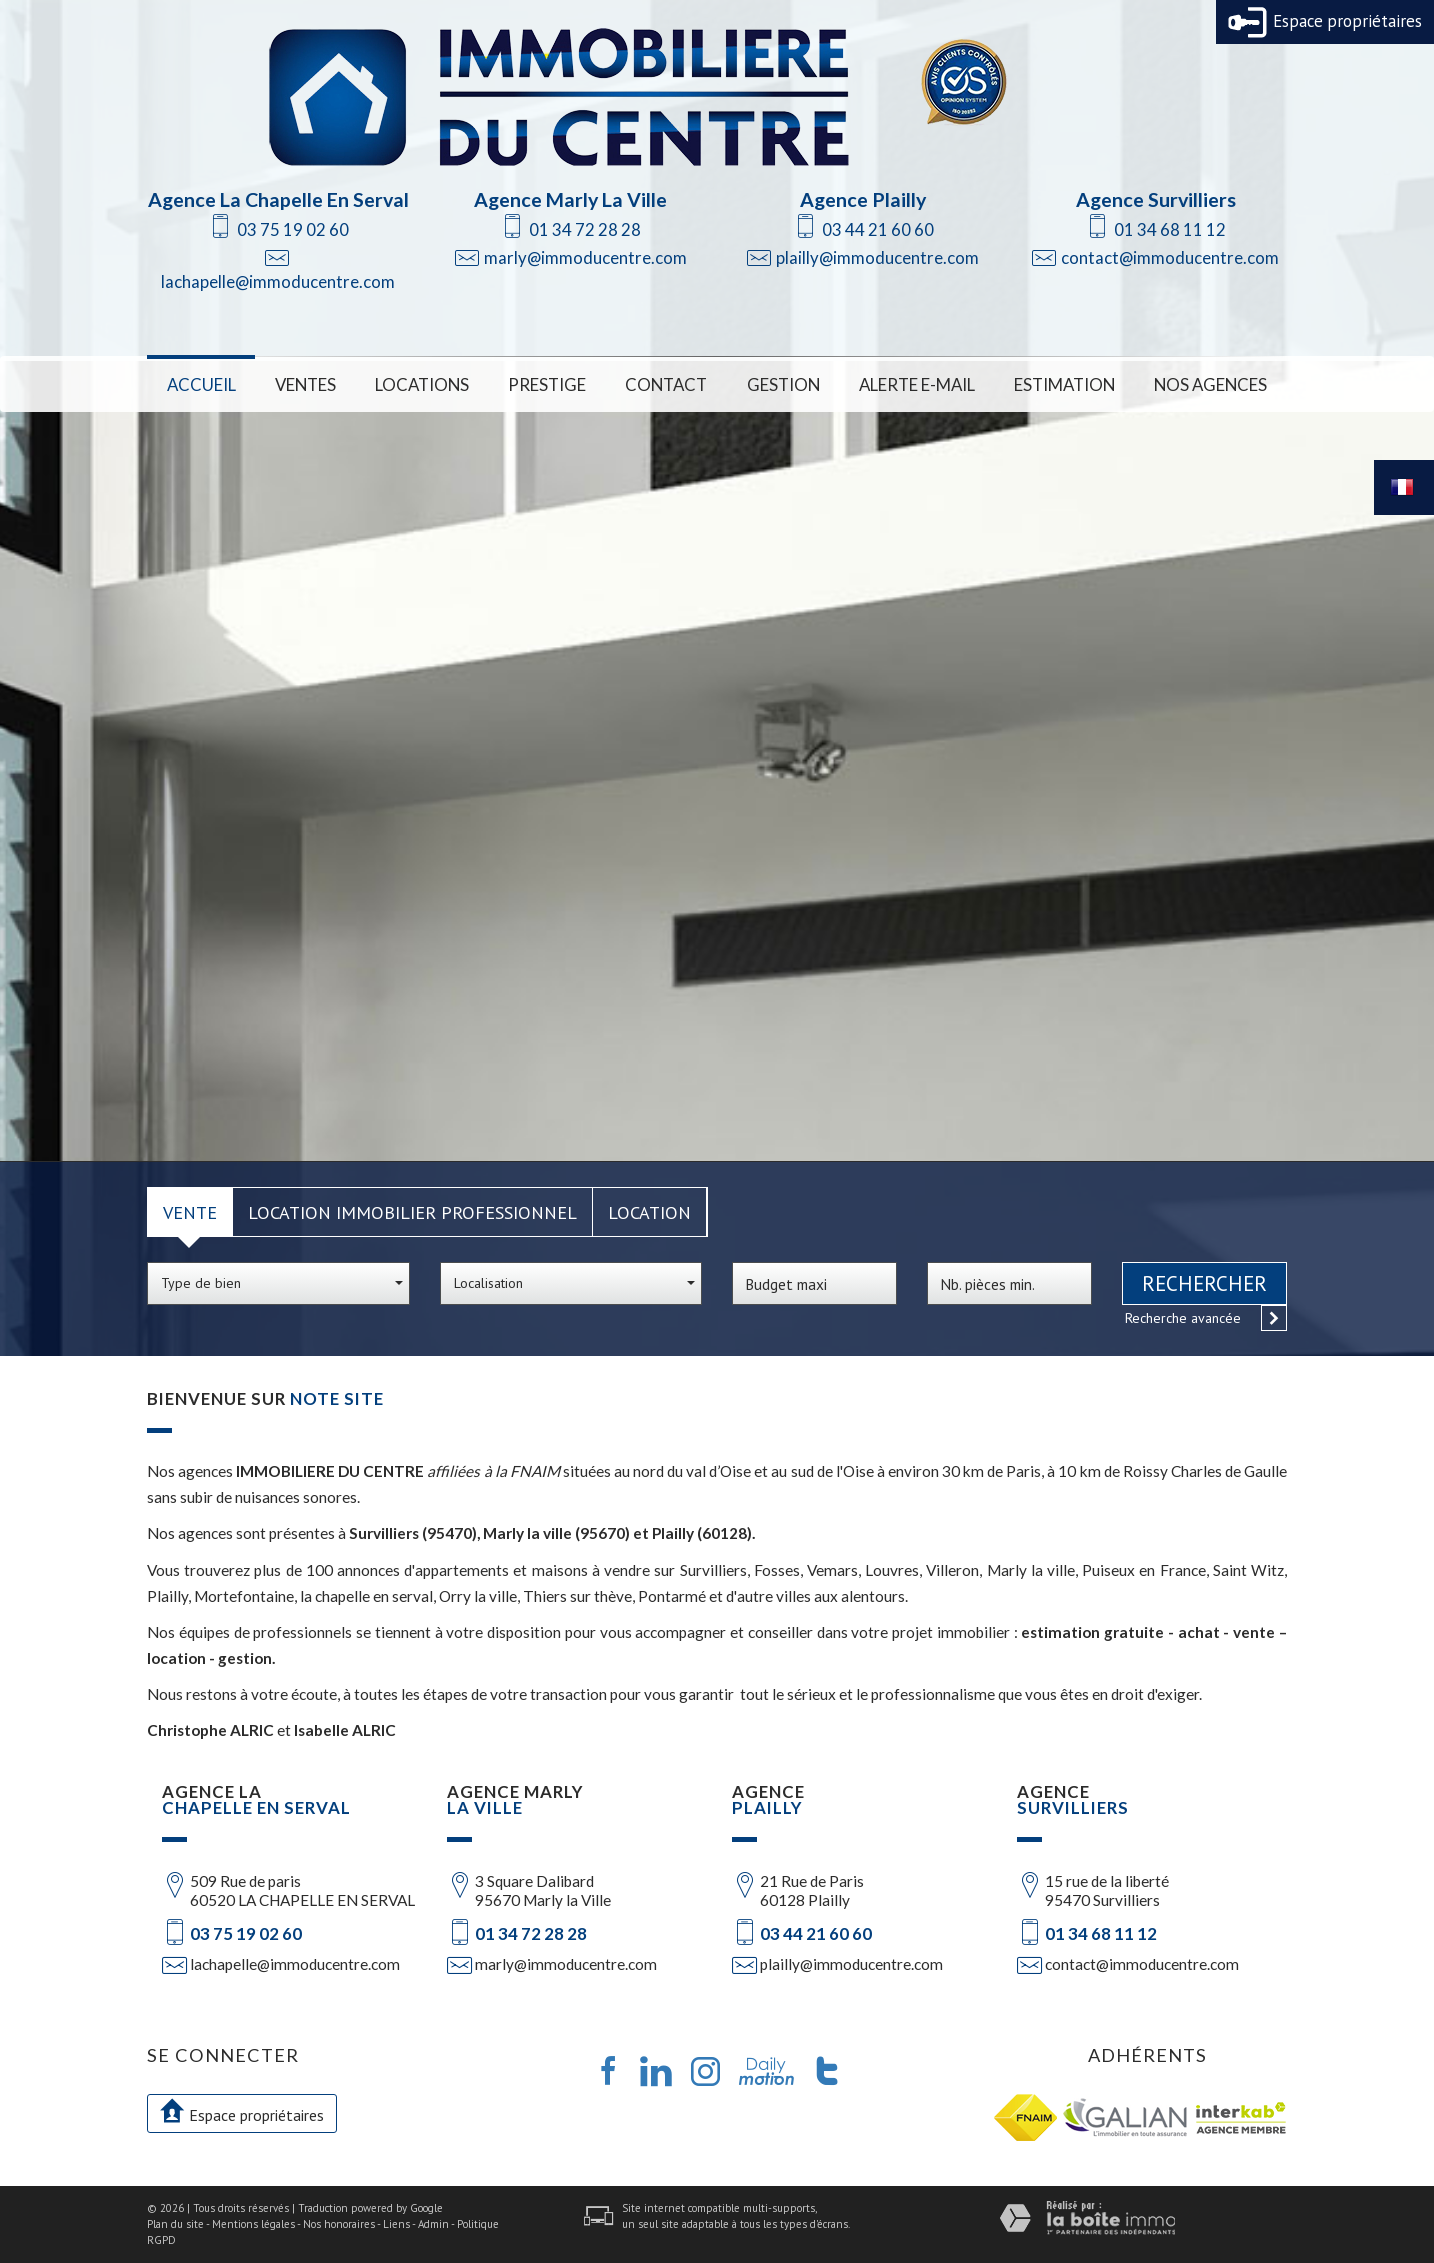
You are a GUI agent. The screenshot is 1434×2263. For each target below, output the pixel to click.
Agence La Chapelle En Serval (278, 199)
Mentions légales (253, 2224)
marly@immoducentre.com (585, 257)
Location (649, 1212)
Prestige (547, 384)
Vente (190, 1212)
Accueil (201, 384)
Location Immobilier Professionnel (412, 1212)
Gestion (783, 384)
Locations (422, 384)
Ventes (305, 384)
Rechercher (1204, 1283)
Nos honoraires (339, 2224)
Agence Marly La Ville (570, 199)
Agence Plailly (863, 199)
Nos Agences (1210, 384)
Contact (666, 384)
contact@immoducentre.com (1170, 257)
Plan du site (175, 2224)
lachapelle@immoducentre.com (278, 281)
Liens (396, 2224)
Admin (433, 2224)
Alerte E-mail (917, 384)
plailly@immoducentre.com (877, 257)
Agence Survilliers (1156, 199)
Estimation (1064, 384)
